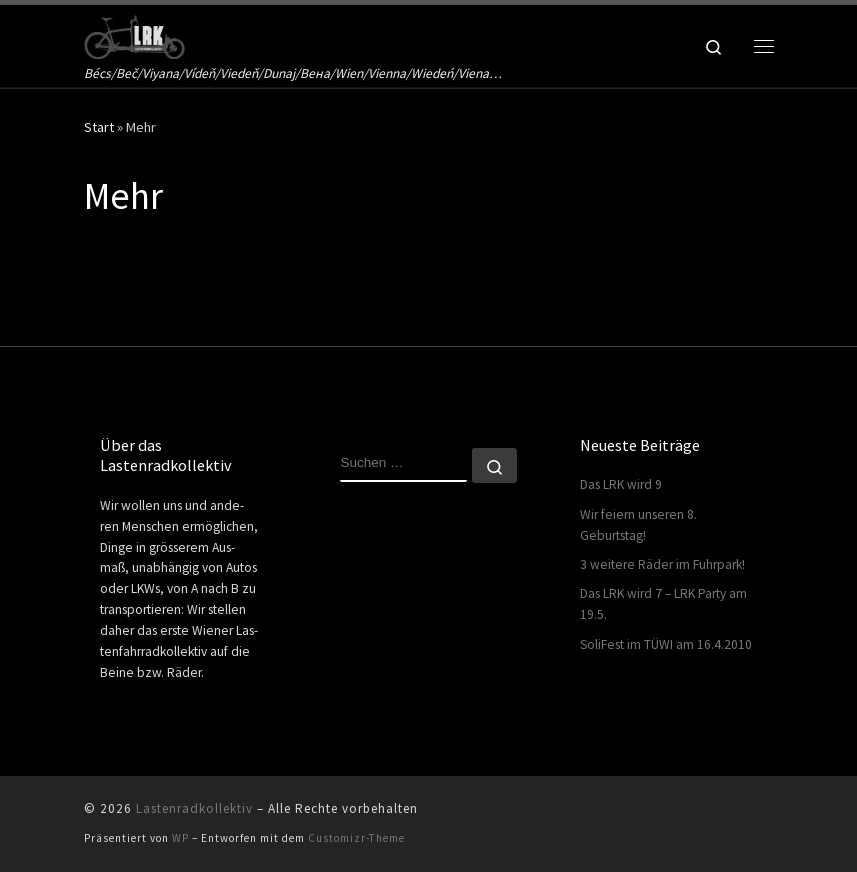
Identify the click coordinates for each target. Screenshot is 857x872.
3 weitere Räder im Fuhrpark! (662, 564)
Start (99, 127)
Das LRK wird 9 (621, 484)
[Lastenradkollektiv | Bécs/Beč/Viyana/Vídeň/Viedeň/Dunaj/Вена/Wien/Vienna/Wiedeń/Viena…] (135, 34)
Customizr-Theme (356, 838)
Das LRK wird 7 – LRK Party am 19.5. (663, 604)
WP (180, 838)
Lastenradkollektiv (194, 808)
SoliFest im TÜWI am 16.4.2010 (666, 644)
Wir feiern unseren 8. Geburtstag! (638, 525)
